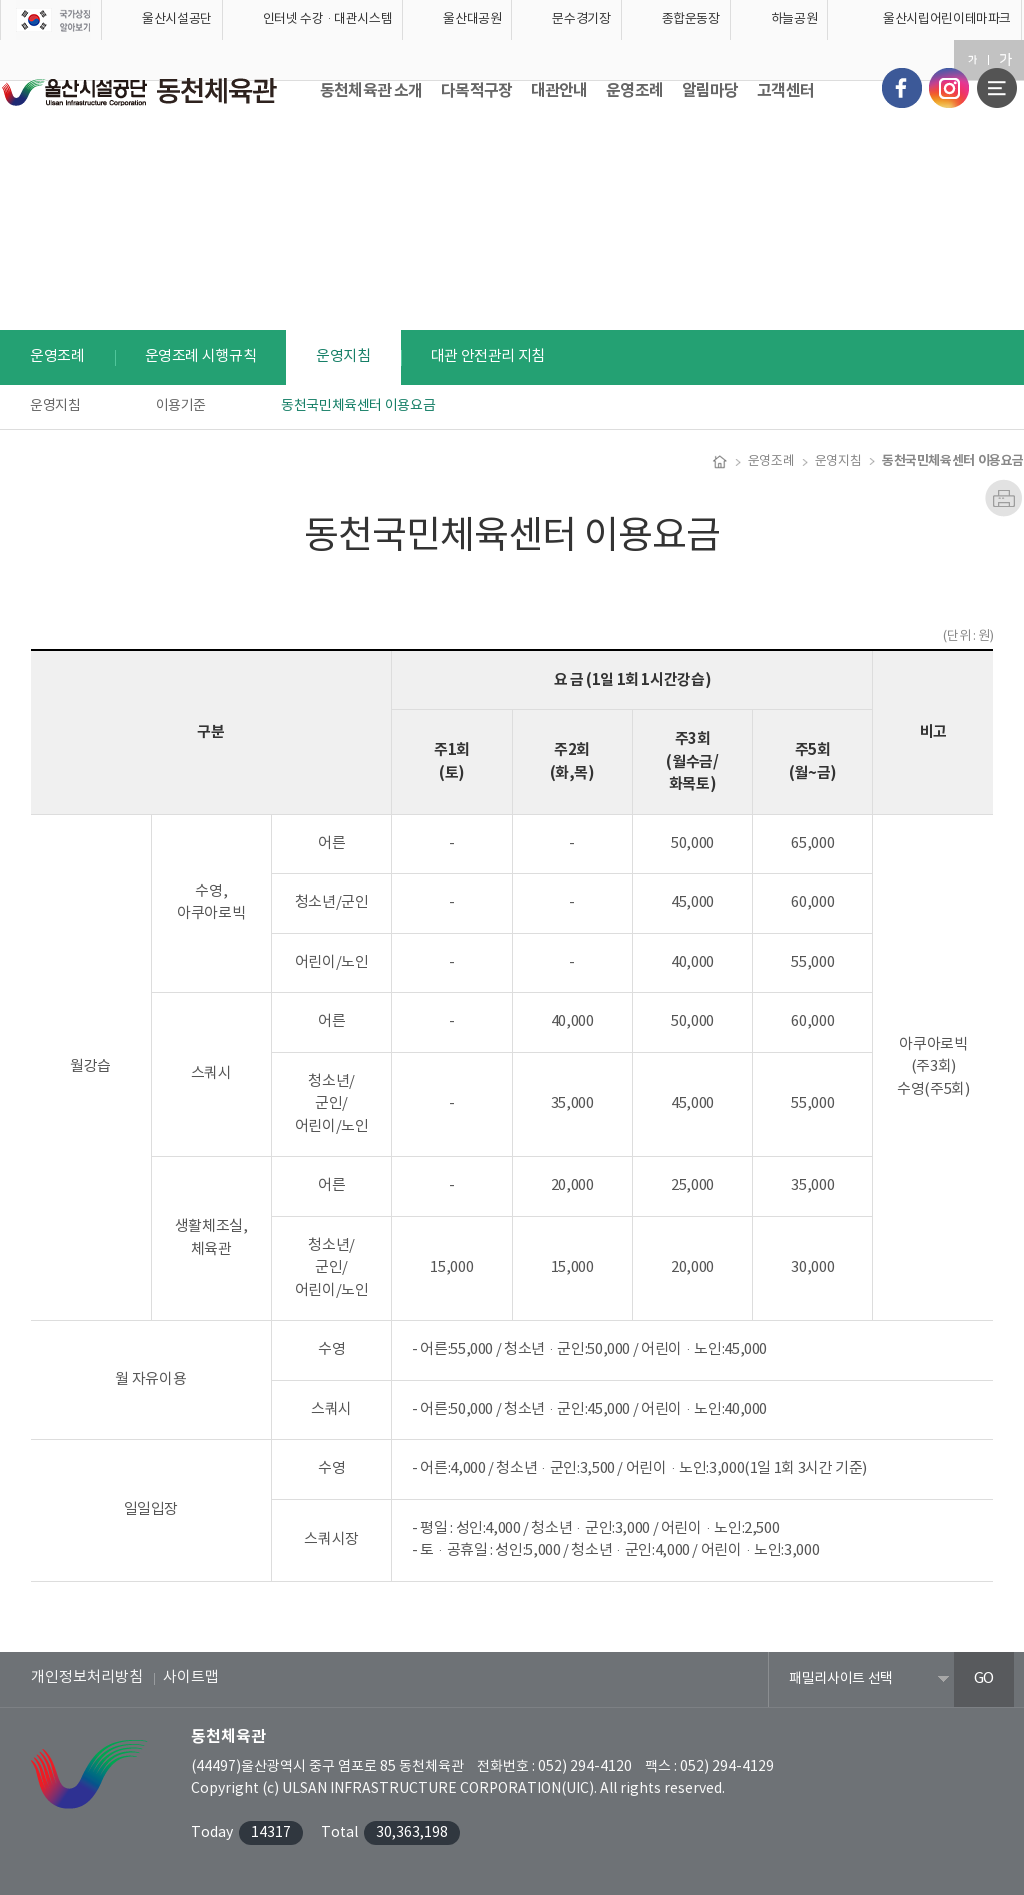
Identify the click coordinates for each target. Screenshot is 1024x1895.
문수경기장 (581, 19)
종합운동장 (691, 19)
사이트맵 (191, 1677)
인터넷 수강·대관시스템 (328, 19)
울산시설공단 (177, 19)
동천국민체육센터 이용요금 (358, 406)
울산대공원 (472, 19)
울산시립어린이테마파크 (947, 19)
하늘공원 (794, 19)
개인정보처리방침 (87, 1677)
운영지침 (55, 406)
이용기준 (181, 406)
